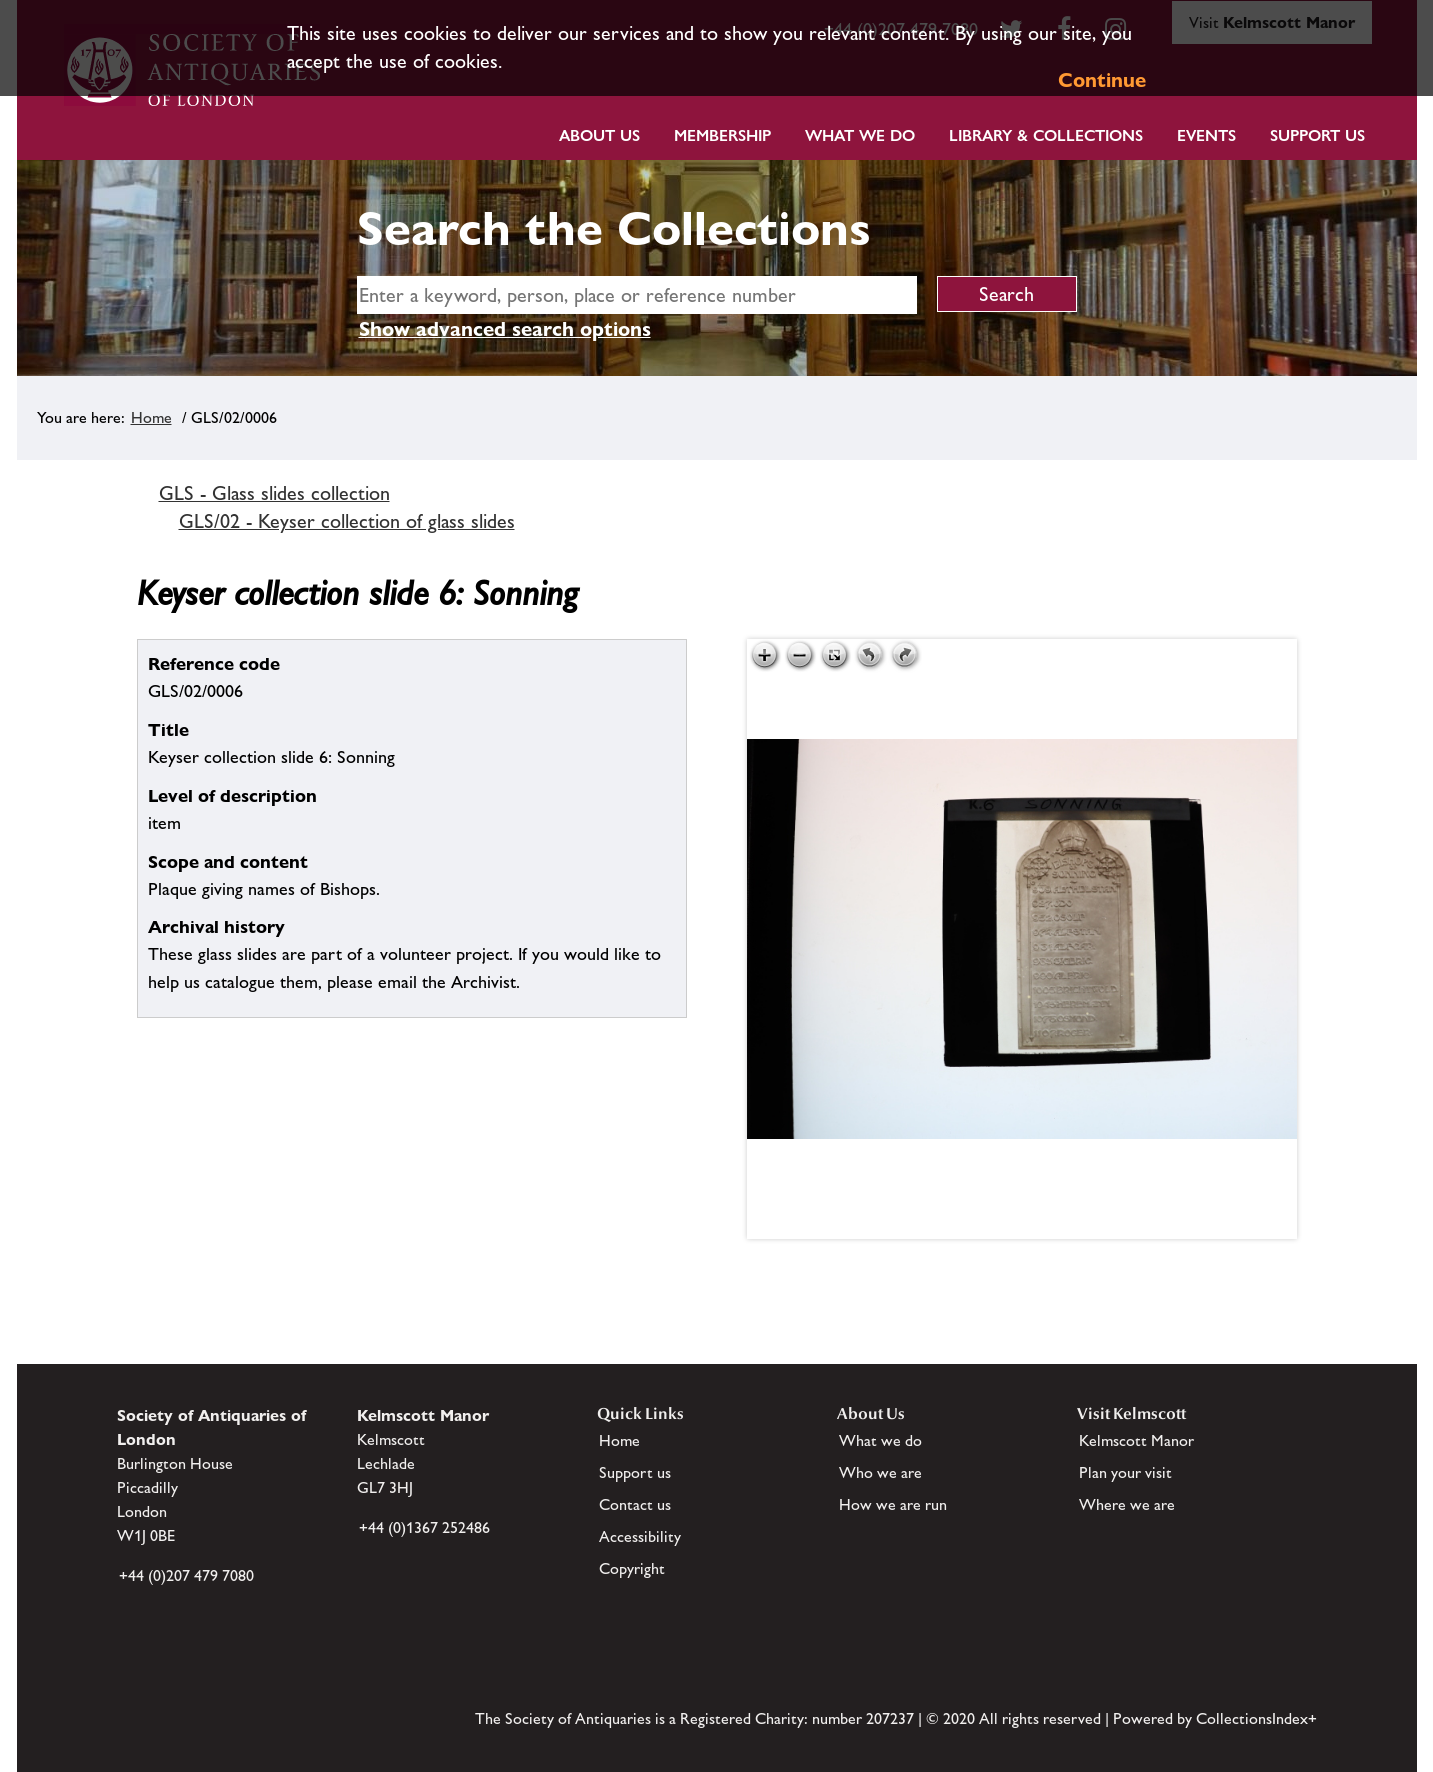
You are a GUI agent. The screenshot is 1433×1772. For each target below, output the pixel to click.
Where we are (1127, 1504)
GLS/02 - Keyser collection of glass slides (347, 521)
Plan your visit (1125, 1472)
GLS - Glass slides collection (274, 493)
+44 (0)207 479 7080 (186, 1575)
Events (1206, 135)
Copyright (632, 1568)
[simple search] (637, 295)
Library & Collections (1046, 135)
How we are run (893, 1504)
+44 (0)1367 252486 (424, 1527)
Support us (635, 1472)
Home (151, 417)
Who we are (880, 1472)
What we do (860, 135)
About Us (599, 135)
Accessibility (640, 1536)
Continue (1102, 80)
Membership (722, 135)
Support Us (1317, 135)
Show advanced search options (505, 329)
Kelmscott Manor (1136, 1440)
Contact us (635, 1504)
